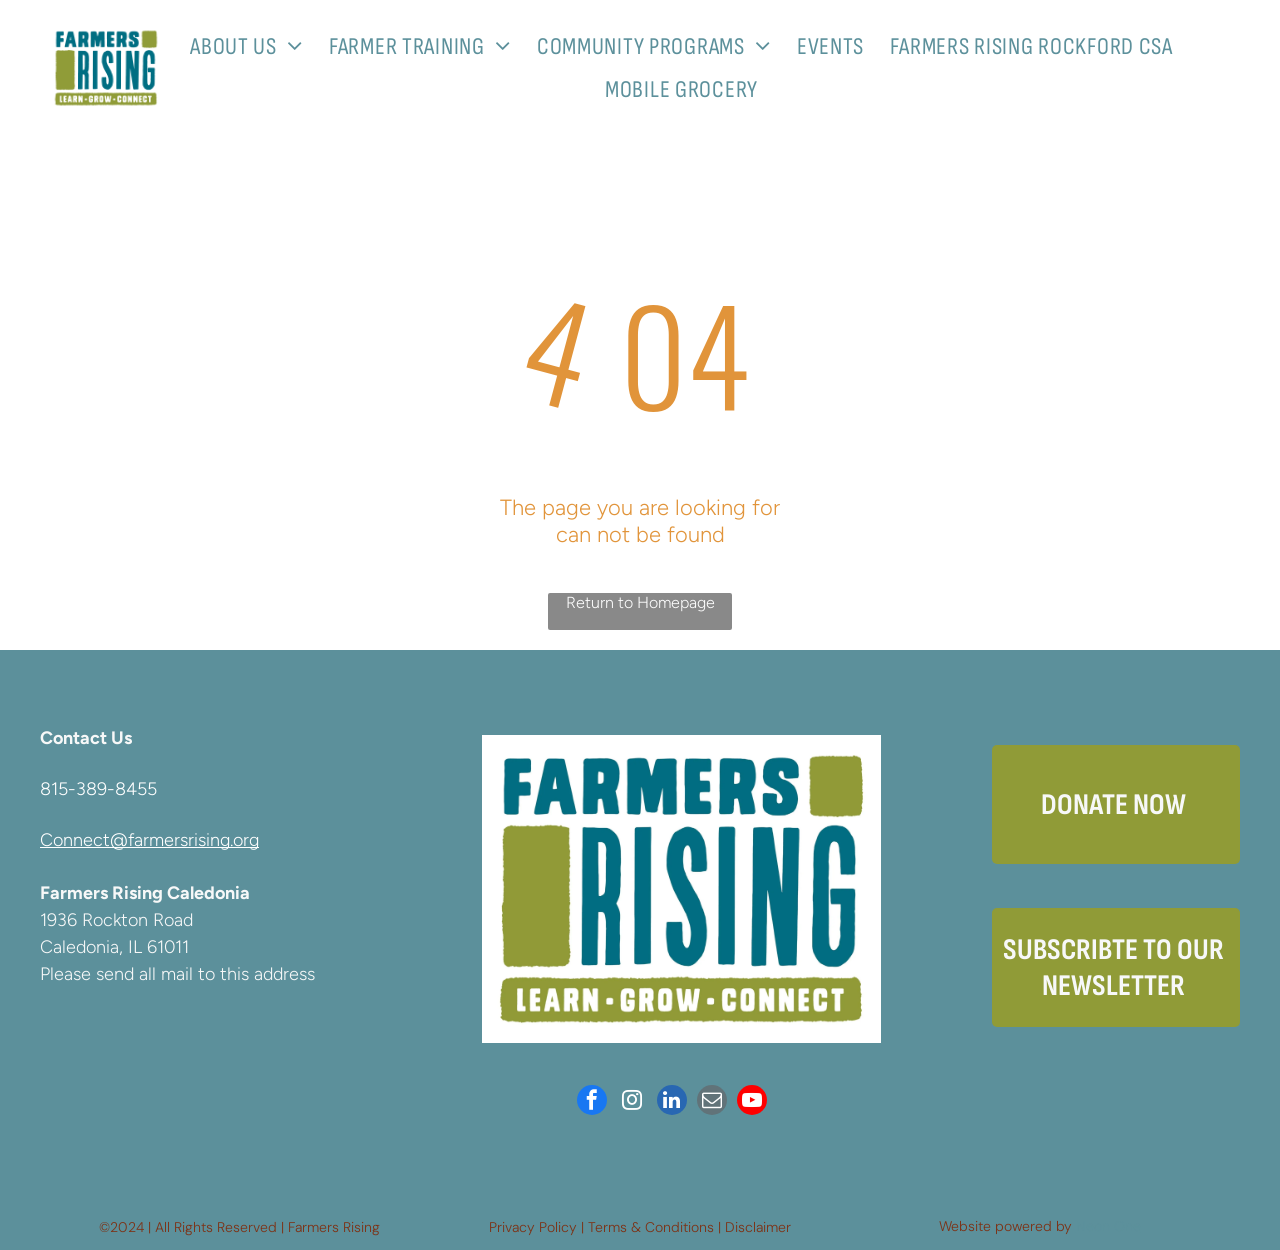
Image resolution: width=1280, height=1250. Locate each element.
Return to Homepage (640, 602)
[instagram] (632, 1102)
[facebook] (592, 1102)
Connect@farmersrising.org (149, 840)
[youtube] (752, 1102)
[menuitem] (254, 46)
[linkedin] (672, 1102)
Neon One (1108, 1226)
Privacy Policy (533, 1227)
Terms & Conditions (651, 1227)
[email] (712, 1102)
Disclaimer (758, 1227)
